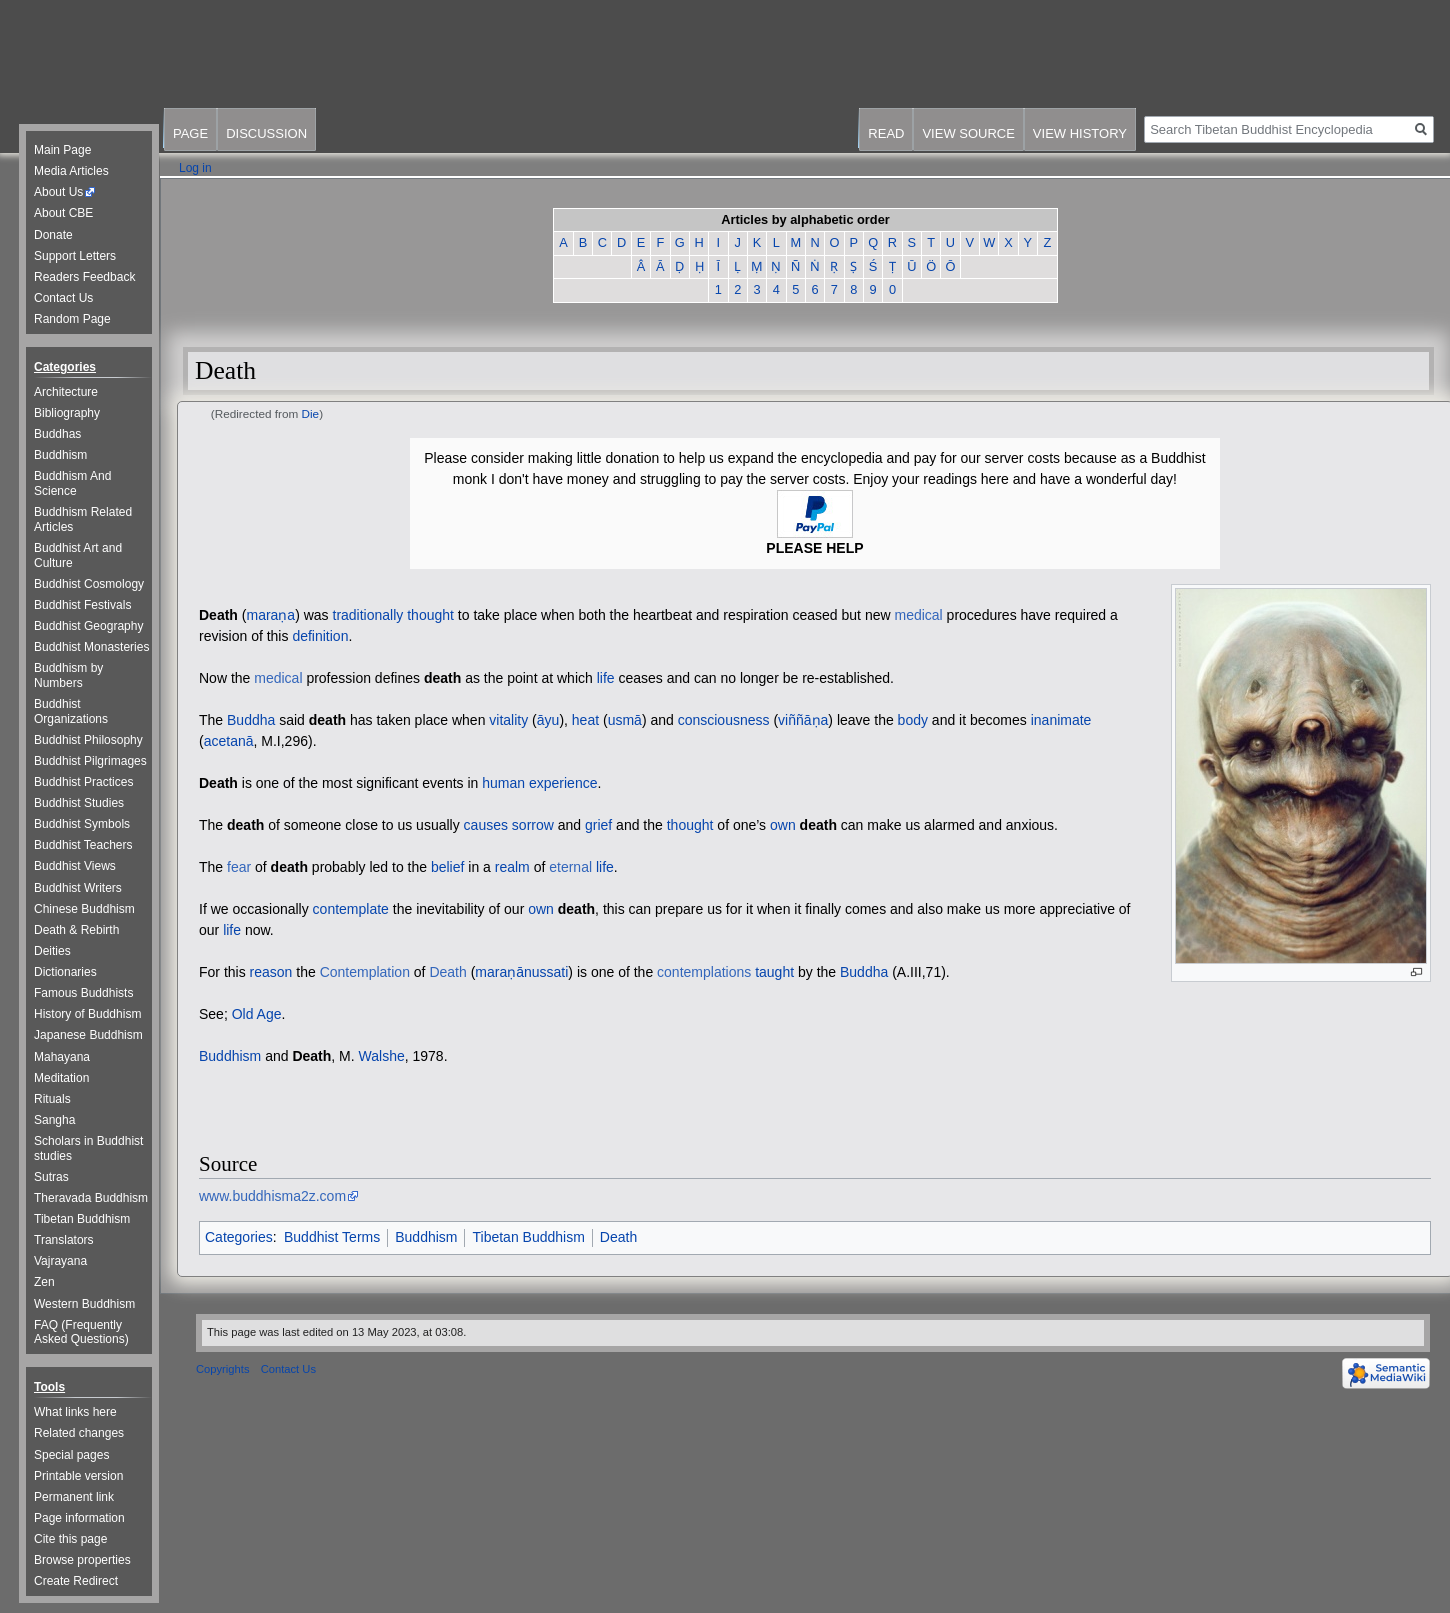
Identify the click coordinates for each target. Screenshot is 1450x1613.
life (606, 678)
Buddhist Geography (88, 626)
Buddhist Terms (332, 1237)
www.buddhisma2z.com (272, 1196)
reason (271, 972)
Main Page (62, 150)
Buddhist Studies (79, 803)
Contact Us (63, 298)
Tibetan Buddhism (528, 1237)
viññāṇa (803, 720)
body (913, 720)
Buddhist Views (75, 866)
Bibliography (67, 413)
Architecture (66, 392)
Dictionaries (65, 972)
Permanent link (74, 1497)
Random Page (72, 319)
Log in (195, 168)
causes (486, 825)
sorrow (533, 825)
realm (512, 867)
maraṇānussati (521, 972)
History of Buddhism (87, 1014)
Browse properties (82, 1560)
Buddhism (230, 1056)
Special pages (71, 1455)
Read (886, 133)
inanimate (1061, 720)
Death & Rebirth (76, 930)
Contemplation (365, 972)
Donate (53, 235)
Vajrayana (60, 1261)
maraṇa (270, 615)
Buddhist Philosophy (88, 740)
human (503, 783)
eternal (570, 867)
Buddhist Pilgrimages (90, 761)
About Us (58, 192)
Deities (52, 951)
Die (311, 413)
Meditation (61, 1078)
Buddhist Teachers (83, 845)
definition (320, 636)
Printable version (78, 1476)
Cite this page (70, 1539)
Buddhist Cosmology (89, 584)
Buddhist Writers (78, 888)
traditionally (368, 615)
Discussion (266, 133)
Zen (44, 1282)
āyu (548, 720)
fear (239, 867)
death (442, 678)
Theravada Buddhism (91, 1198)
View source (968, 133)
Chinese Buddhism (84, 909)
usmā (625, 720)
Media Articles (71, 171)
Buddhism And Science (72, 483)
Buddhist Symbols (82, 824)
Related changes (79, 1433)
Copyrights (222, 1369)
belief (447, 867)
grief (598, 825)
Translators (64, 1240)
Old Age (257, 1014)
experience (563, 783)
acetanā (229, 741)
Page (190, 133)
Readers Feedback (84, 277)
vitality (508, 720)
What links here (75, 1412)
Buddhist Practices (83, 782)
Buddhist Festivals (82, 605)
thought (430, 615)
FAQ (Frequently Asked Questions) (81, 1332)
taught (774, 972)
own (783, 825)
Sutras (51, 1177)
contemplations (704, 972)
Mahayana (62, 1057)
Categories (239, 1237)
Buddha (251, 720)
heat (585, 720)
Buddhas (57, 434)
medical (918, 615)
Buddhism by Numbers (68, 675)
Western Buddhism (84, 1304)
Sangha (54, 1120)
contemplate (351, 909)
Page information (79, 1518)
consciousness (724, 720)
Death (218, 615)
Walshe (382, 1056)
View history (1080, 133)
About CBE (63, 213)
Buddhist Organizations (71, 711)
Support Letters (75, 256)
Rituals (52, 1099)
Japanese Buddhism (88, 1035)
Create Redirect (76, 1581)
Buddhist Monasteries (91, 647)
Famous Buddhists (83, 993)
